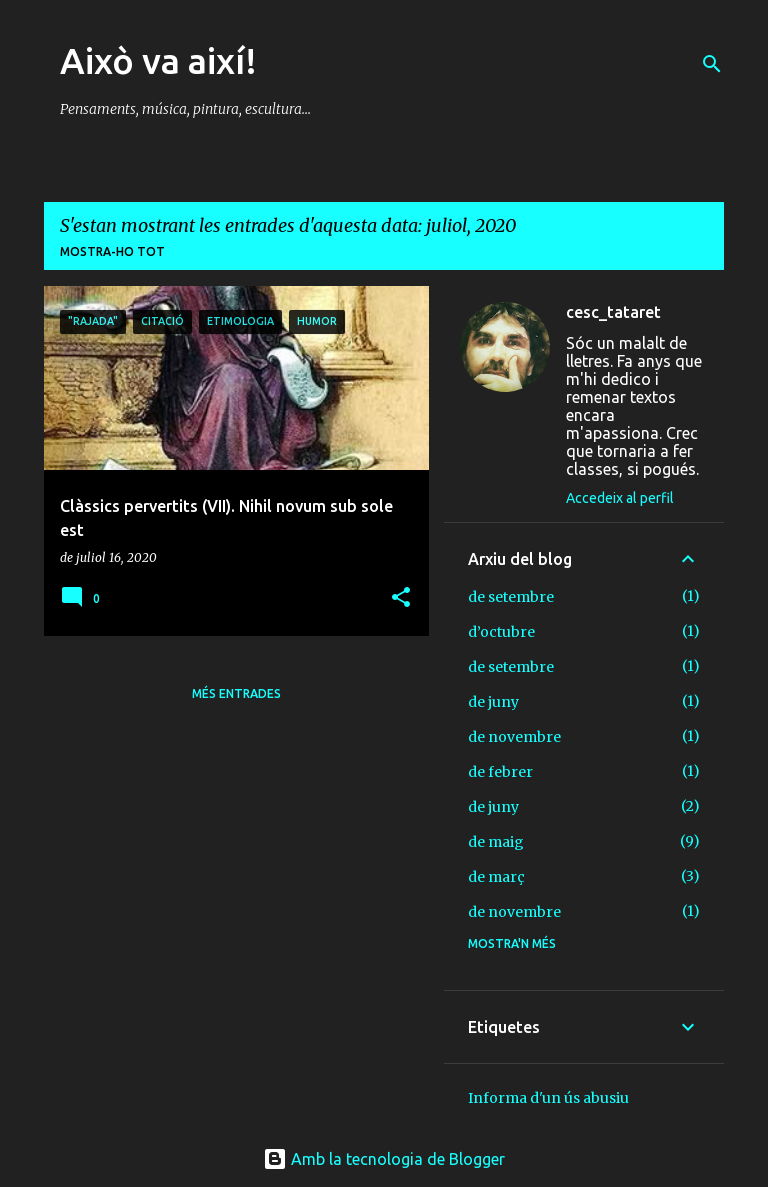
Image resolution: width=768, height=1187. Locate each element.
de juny (493, 702)
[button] (401, 598)
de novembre (514, 737)
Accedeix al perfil (620, 498)
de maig (496, 842)
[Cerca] (712, 64)
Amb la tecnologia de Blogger (384, 1159)
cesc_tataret (613, 312)
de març (496, 877)
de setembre (511, 597)
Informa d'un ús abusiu (548, 1098)
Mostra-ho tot (112, 251)
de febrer (500, 772)
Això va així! (158, 60)
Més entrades (236, 693)
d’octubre (501, 632)
